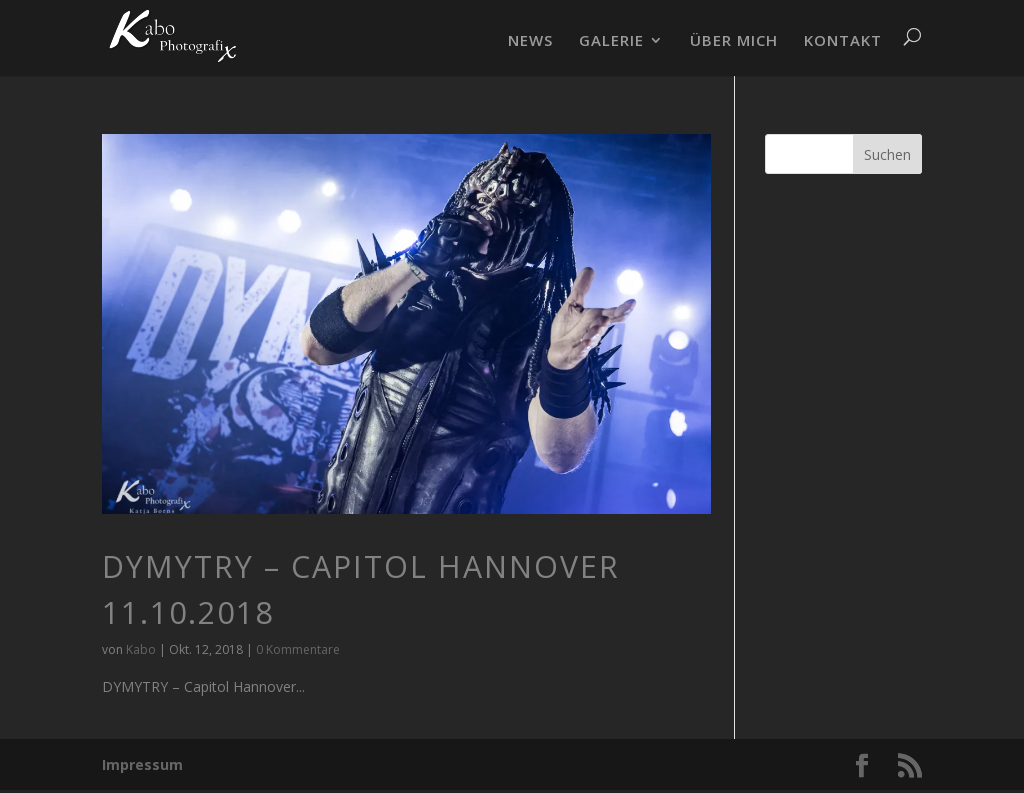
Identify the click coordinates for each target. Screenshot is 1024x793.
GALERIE (611, 41)
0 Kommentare (298, 649)
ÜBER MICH (734, 41)
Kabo (141, 649)
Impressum (142, 764)
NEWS (530, 41)
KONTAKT (843, 41)
